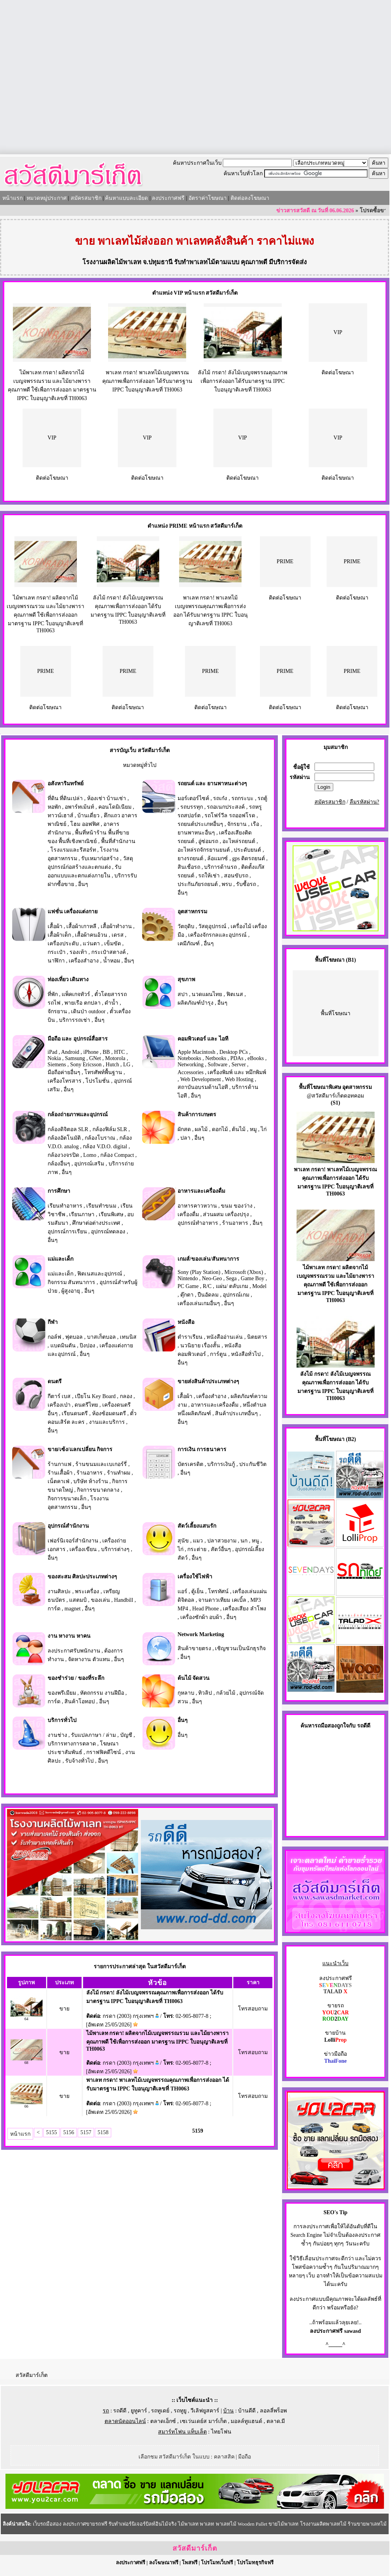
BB (106, 1052)
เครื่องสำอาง (84, 961)
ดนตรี (55, 1381)
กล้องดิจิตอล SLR (68, 1129)
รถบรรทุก (191, 807)
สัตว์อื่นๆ (221, 1549)
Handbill (123, 1600)
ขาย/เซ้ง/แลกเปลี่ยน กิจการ (80, 1449)
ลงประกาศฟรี (168, 198)
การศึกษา (59, 1191)
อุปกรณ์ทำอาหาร (198, 1223)
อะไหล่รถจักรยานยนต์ (204, 850)
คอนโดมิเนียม (115, 807)
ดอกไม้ (220, 1129)
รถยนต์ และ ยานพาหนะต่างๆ (212, 783)
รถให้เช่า (209, 876)
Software (217, 1064)
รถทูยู (180, 2411)
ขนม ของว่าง (236, 1206)
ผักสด (184, 1129)
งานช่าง (57, 1735)
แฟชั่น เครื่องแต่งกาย (73, 911)
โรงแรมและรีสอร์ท (73, 850)
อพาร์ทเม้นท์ (79, 807)
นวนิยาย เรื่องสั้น (200, 1345)
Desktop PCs (233, 1052)
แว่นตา (91, 943)
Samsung (75, 1058)
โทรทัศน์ (218, 1591)
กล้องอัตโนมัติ (64, 1138)
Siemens (57, 1064)
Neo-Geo (212, 1278)
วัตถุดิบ (186, 926)
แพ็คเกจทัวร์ (76, 994)
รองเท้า (78, 952)
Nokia (54, 1058)
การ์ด (54, 1609)
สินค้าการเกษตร (197, 1114)
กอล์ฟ (54, 1337)
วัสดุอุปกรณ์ (212, 926)
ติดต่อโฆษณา (338, 372)
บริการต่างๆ (115, 1549)
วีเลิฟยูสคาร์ (204, 2411)
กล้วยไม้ (225, 1693)
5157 (85, 2132)
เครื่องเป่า (59, 1405)
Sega (231, 1278)
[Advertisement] (74, 77)
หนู (255, 1541)
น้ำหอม (111, 961)
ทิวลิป (205, 1693)
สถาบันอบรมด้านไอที (203, 1087)
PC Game (188, 1286)
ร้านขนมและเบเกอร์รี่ (101, 1464)
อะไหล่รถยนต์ (238, 841)
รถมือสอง (326, 1726)
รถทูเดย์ (160, 2411)
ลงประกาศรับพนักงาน (74, 1651)
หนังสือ (186, 1322)
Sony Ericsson (86, 1064)
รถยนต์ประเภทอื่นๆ (200, 824)
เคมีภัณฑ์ (189, 943)
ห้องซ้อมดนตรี (109, 1413)
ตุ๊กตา (187, 1295)
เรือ (255, 824)
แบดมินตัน (63, 1345)
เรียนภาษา (81, 1214)
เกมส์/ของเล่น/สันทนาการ (208, 1259)
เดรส (118, 935)
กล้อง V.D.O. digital (105, 1146)
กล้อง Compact (117, 1155)
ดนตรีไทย (86, 1405)
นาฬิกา (56, 961)
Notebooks (189, 1058)
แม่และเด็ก (60, 1259)
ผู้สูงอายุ (70, 1291)
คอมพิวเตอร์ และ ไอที (203, 1039)
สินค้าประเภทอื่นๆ (236, 1413)
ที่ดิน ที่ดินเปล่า (65, 798)
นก (243, 1541)
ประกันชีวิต (253, 1464)
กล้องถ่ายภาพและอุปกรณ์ (78, 1114)
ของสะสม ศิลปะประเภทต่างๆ (82, 1577)
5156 (68, 2132)
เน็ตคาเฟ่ (58, 1481)
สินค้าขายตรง (194, 1648)
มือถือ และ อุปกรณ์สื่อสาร (78, 1039)
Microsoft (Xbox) (243, 1272)
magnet (72, 1609)
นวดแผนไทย (207, 994)
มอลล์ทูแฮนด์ (246, 2421)
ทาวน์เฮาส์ (60, 815)
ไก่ (264, 1129)
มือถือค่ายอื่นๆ (64, 1072)
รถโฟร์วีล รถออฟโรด (229, 815)
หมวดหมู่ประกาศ (47, 198)
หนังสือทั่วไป (246, 1354)
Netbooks (215, 1058)
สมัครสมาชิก (86, 198)
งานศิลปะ (59, 1591)
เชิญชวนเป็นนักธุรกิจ (240, 1648)
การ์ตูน (218, 1354)
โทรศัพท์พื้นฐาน (103, 1072)
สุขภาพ (186, 979)
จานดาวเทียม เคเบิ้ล (222, 1600)
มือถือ (244, 2457)
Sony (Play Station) (199, 1272)
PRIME (285, 561)
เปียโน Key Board (95, 1396)
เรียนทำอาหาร (65, 1206)
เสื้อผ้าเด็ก (59, 935)
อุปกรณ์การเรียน (67, 1232)
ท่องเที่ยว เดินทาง (68, 979)
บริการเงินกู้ (221, 1464)
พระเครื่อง (87, 1591)
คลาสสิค (224, 2457)
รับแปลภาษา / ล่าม (93, 1735)
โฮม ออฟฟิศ (85, 824)
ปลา (185, 1138)
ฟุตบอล (74, 1337)
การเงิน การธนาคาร (202, 1449)
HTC (119, 1052)
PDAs (236, 1058)
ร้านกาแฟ (59, 1464)
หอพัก (54, 807)
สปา (183, 994)
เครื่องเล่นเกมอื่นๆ (199, 1303)
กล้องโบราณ (100, 1138)
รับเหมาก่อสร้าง (100, 858)
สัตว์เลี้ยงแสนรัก (197, 1526)
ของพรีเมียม (62, 1693)
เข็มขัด (112, 943)
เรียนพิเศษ (111, 1214)
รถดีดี (119, 2411)
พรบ (227, 884)
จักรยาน (237, 824)
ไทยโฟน (221, 2432)
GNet (95, 1058)
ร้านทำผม (118, 1473)
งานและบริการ (107, 1422)
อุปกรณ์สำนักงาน (68, 1526)
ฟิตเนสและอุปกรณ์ (99, 1274)
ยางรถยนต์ (190, 858)
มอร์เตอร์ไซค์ (193, 798)
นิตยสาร (257, 1337)
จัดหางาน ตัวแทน (89, 1659)
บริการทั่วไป (62, 1720)
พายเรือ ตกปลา (82, 1003)
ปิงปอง (87, 1345)
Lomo (89, 1155)
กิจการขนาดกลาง (98, 1490)
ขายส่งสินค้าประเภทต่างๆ (208, 1381)
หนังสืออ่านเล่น (224, 1337)
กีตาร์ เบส (59, 1396)
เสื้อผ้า (55, 926)
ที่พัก (53, 994)
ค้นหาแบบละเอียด (126, 198)
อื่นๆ (83, 884)
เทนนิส (128, 1337)
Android (70, 1052)
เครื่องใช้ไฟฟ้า (195, 1577)
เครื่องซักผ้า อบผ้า (201, 1617)
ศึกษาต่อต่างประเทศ (96, 1223)
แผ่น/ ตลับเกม (232, 1286)
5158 (103, 2132)
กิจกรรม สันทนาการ (72, 1282)
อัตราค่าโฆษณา (207, 198)
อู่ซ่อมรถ (208, 841)
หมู (253, 1129)
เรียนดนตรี (75, 1413)
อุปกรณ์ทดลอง (108, 1232)
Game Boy (252, 1278)
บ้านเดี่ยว (88, 815)
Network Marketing (201, 1634)
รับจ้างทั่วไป (79, 1761)
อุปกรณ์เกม (236, 1295)
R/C (207, 1286)
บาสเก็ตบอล (101, 1337)
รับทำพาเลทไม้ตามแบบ (206, 262)
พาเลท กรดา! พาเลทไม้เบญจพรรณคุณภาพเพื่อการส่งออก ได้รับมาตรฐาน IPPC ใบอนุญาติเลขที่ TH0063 (147, 381)
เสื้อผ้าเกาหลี (81, 926)
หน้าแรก (12, 198)
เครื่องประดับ (63, 943)
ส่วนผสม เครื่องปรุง (226, 1214)
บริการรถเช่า (74, 1020)
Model (259, 1286)
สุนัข (183, 1541)
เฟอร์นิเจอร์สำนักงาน (73, 1541)
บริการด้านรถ (220, 867)
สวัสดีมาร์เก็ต (32, 2375)
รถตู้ (262, 798)
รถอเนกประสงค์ (226, 807)
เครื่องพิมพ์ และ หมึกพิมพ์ (237, 1072)
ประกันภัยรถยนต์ (198, 884)
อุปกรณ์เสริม (89, 1164)
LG (126, 1064)
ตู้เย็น (197, 1591)
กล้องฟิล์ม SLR (109, 1129)
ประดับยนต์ (247, 850)
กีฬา (53, 1322)
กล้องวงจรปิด (63, 1155)
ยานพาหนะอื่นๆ (196, 833)
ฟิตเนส (234, 994)
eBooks (255, 1058)
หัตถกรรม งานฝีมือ (102, 1693)
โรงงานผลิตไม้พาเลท (111, 262)
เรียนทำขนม (101, 1206)
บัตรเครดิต (190, 1464)
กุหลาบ (186, 1693)
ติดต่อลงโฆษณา (250, 198)
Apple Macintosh (196, 1052)
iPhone (91, 1052)
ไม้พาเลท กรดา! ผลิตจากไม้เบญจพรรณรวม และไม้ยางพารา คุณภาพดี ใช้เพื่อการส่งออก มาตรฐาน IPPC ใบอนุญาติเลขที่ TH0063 (45, 614)
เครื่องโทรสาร (65, 1081)
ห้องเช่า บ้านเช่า (106, 798)
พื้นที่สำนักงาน (118, 841)
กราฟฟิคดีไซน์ (103, 1752)
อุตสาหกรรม (192, 911)
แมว (198, 1541)
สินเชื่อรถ (189, 867)
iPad (52, 1052)
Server (238, 1064)
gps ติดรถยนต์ (248, 858)
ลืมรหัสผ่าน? (364, 802)
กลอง (126, 1396)
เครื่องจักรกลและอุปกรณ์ (217, 935)
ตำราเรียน (190, 1337)
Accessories (191, 1072)
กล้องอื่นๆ (59, 1164)
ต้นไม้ (238, 1129)
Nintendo (188, 1278)
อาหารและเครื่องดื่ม (201, 1191)
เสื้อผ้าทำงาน (116, 926)
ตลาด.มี (276, 2421)
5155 (51, 2132)
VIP (338, 332)
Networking (191, 1064)
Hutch (112, 1064)
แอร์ (182, 1591)
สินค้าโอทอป (79, 1701)
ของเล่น (100, 1600)
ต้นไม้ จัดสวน (194, 1678)
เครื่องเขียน (83, 1549)
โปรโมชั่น (97, 1081)
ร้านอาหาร (235, 1223)
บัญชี (126, 1735)
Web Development (200, 1079)
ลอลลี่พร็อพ (273, 2411)
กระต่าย (196, 1549)
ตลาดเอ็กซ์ (163, 2421)
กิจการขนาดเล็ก (67, 1498)
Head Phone (205, 1609)
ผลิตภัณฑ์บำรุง (195, 1003)
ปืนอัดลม (208, 1295)
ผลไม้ (201, 1129)
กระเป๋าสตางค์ (108, 952)
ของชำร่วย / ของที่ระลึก (76, 1678)
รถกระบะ (242, 798)
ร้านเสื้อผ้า (60, 1473)
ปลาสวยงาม (221, 1541)
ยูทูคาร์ (139, 2411)
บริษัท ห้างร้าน (90, 1481)
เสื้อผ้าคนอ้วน (91, 935)
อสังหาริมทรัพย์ (66, 783)
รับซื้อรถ (246, 884)
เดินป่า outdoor (88, 1011)
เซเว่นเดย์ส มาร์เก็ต (203, 2421)
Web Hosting (239, 1079)
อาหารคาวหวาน (197, 1206)
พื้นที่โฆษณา (335, 1013)
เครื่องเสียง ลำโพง (244, 1609)
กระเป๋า (57, 952)
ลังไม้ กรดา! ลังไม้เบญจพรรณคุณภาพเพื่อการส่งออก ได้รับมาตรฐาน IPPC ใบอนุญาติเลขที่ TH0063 (242, 381)
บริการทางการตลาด (72, 1744)
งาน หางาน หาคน (69, 1636)
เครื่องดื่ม (188, 1214)
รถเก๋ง (220, 798)
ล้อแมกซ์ (217, 858)
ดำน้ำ (111, 1003)
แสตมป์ (78, 1600)
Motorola (115, 1058)
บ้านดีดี (247, 2411)
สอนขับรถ (236, 876)
